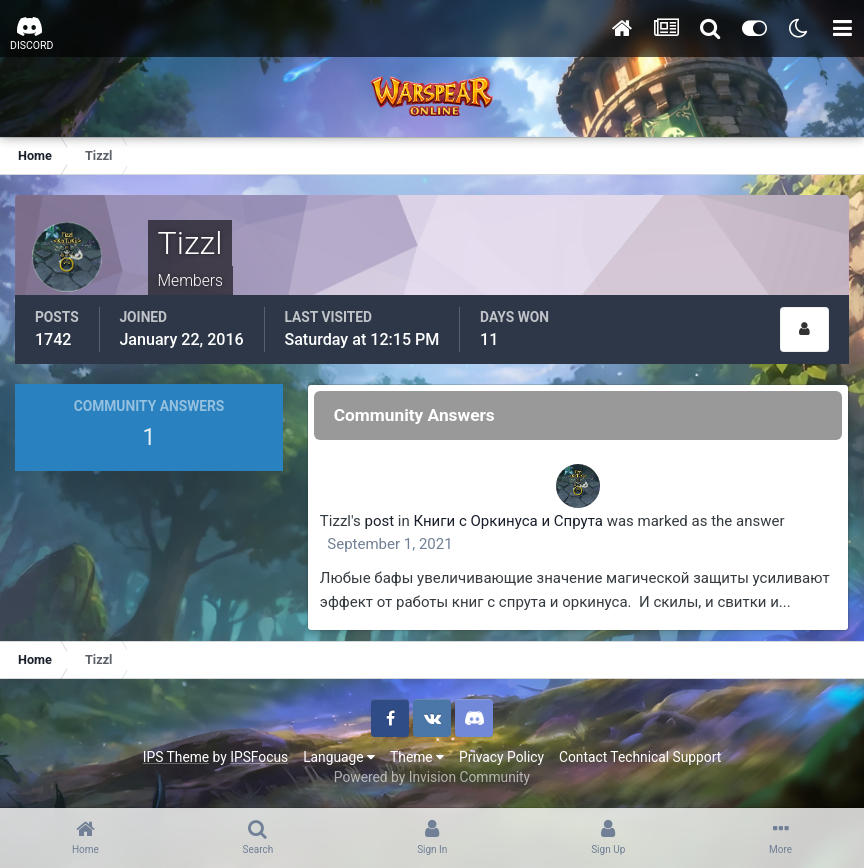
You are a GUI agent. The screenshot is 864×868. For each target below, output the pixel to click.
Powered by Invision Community (432, 777)
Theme (417, 757)
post (380, 521)
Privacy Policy (501, 757)
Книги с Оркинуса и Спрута (508, 521)
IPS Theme (176, 757)
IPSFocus (259, 757)
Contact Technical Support (640, 757)
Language (339, 757)
